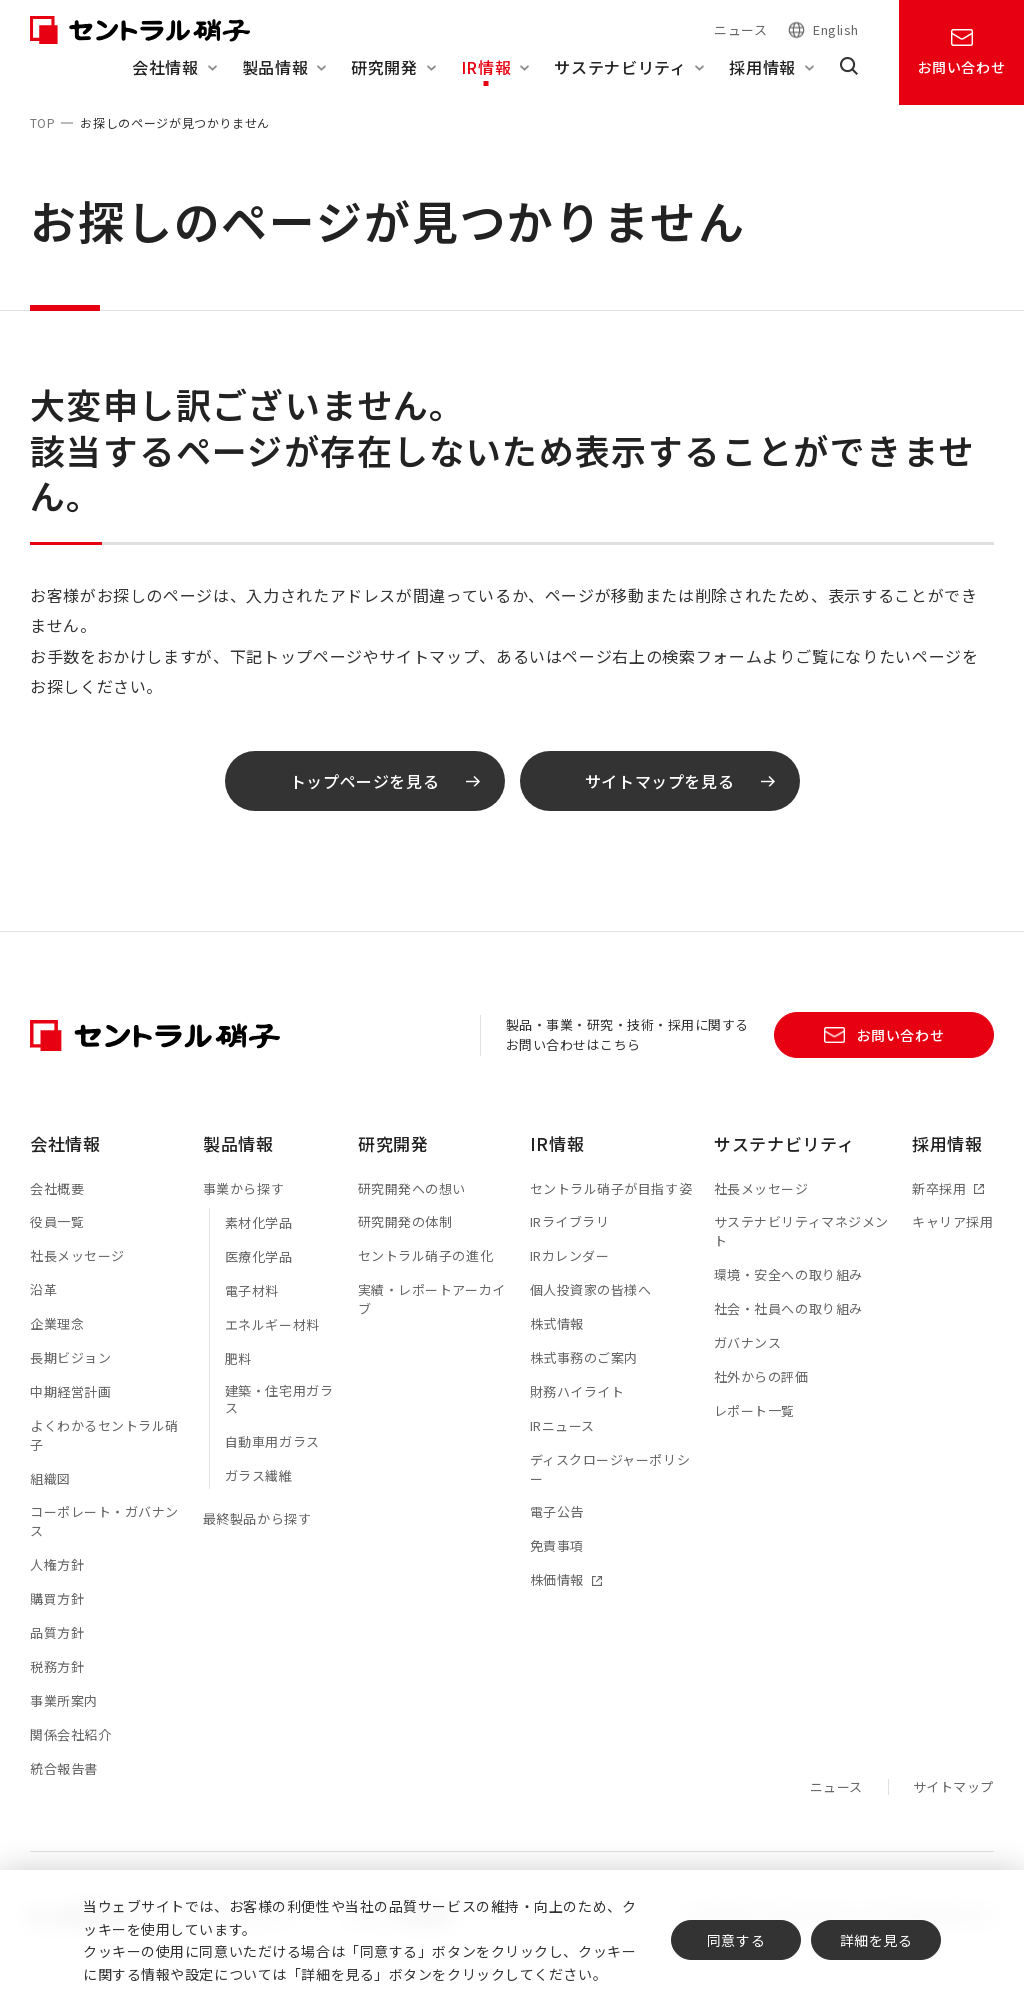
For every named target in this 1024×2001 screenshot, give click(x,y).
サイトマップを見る (680, 799)
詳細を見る (876, 1940)
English (836, 30)
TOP (42, 122)
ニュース (740, 29)
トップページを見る (385, 799)
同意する (736, 1940)
